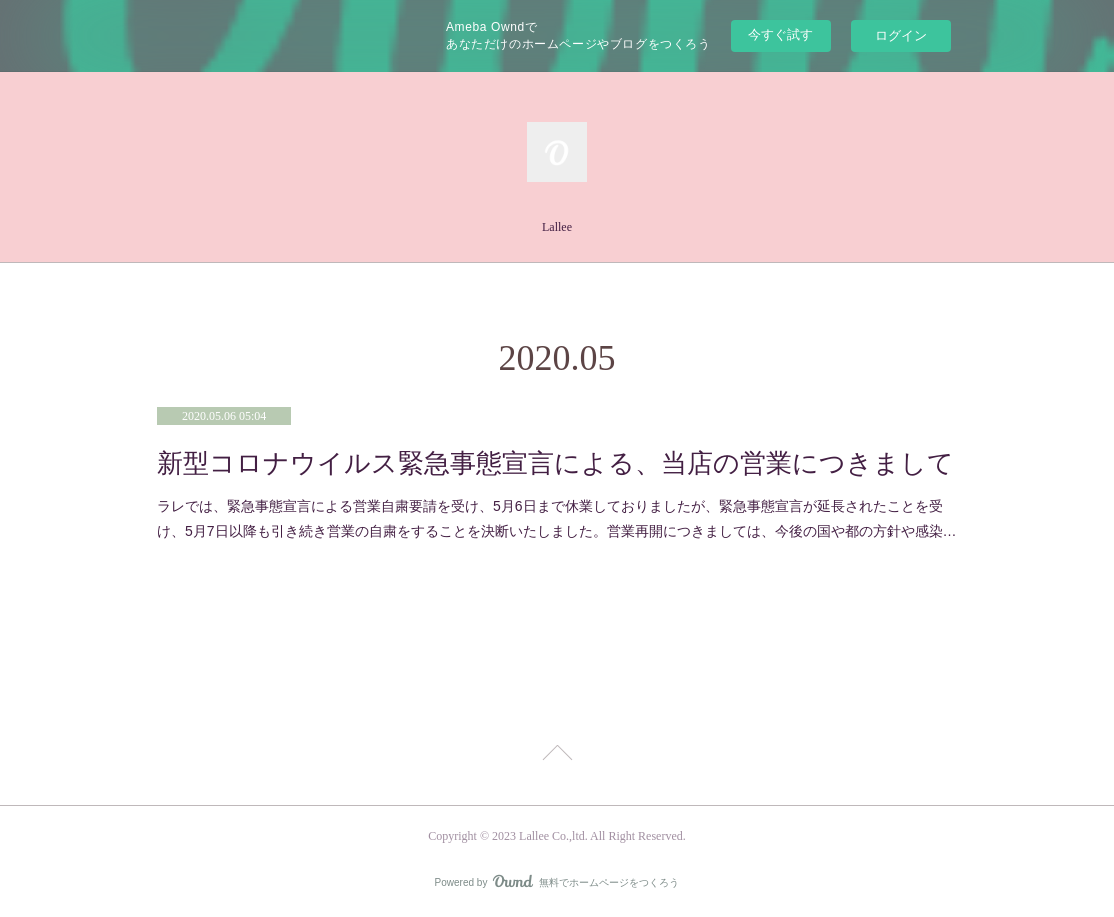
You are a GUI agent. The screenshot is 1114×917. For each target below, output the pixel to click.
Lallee (557, 227)
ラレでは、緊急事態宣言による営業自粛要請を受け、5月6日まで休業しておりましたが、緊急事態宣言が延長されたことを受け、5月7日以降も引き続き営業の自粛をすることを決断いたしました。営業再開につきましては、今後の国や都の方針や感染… (557, 518)
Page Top (557, 756)
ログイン (901, 35)
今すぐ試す (780, 34)
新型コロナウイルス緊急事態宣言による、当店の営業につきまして (555, 463)
